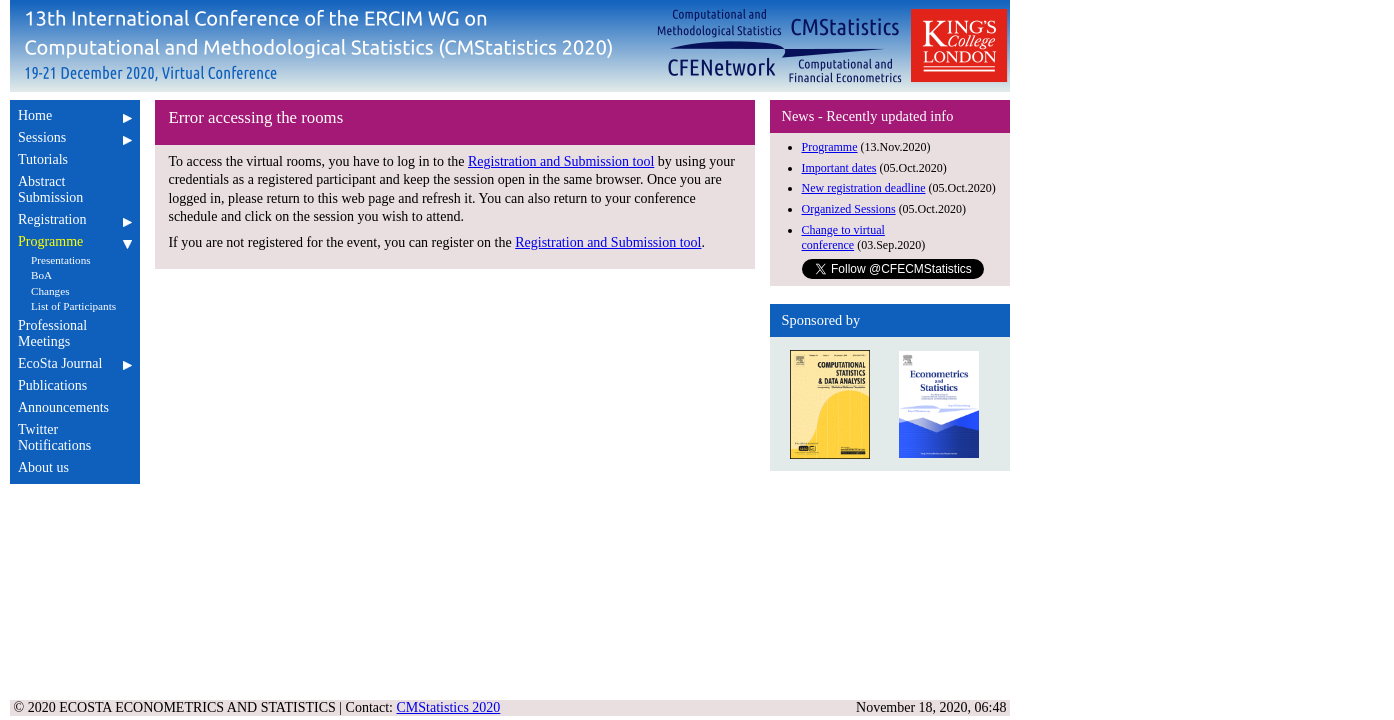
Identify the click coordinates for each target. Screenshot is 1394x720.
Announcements (75, 407)
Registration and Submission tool (561, 161)
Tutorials (75, 159)
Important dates (839, 168)
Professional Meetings (75, 333)
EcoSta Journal (75, 363)
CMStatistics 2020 (449, 707)
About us (75, 467)
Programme (75, 241)
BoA (41, 275)
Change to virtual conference (843, 238)
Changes (50, 291)
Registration (75, 219)
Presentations (61, 260)
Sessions (75, 137)
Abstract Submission (75, 189)
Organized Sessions (849, 209)
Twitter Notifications (75, 437)
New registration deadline (864, 188)
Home (75, 115)
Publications (75, 385)
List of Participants (73, 306)
